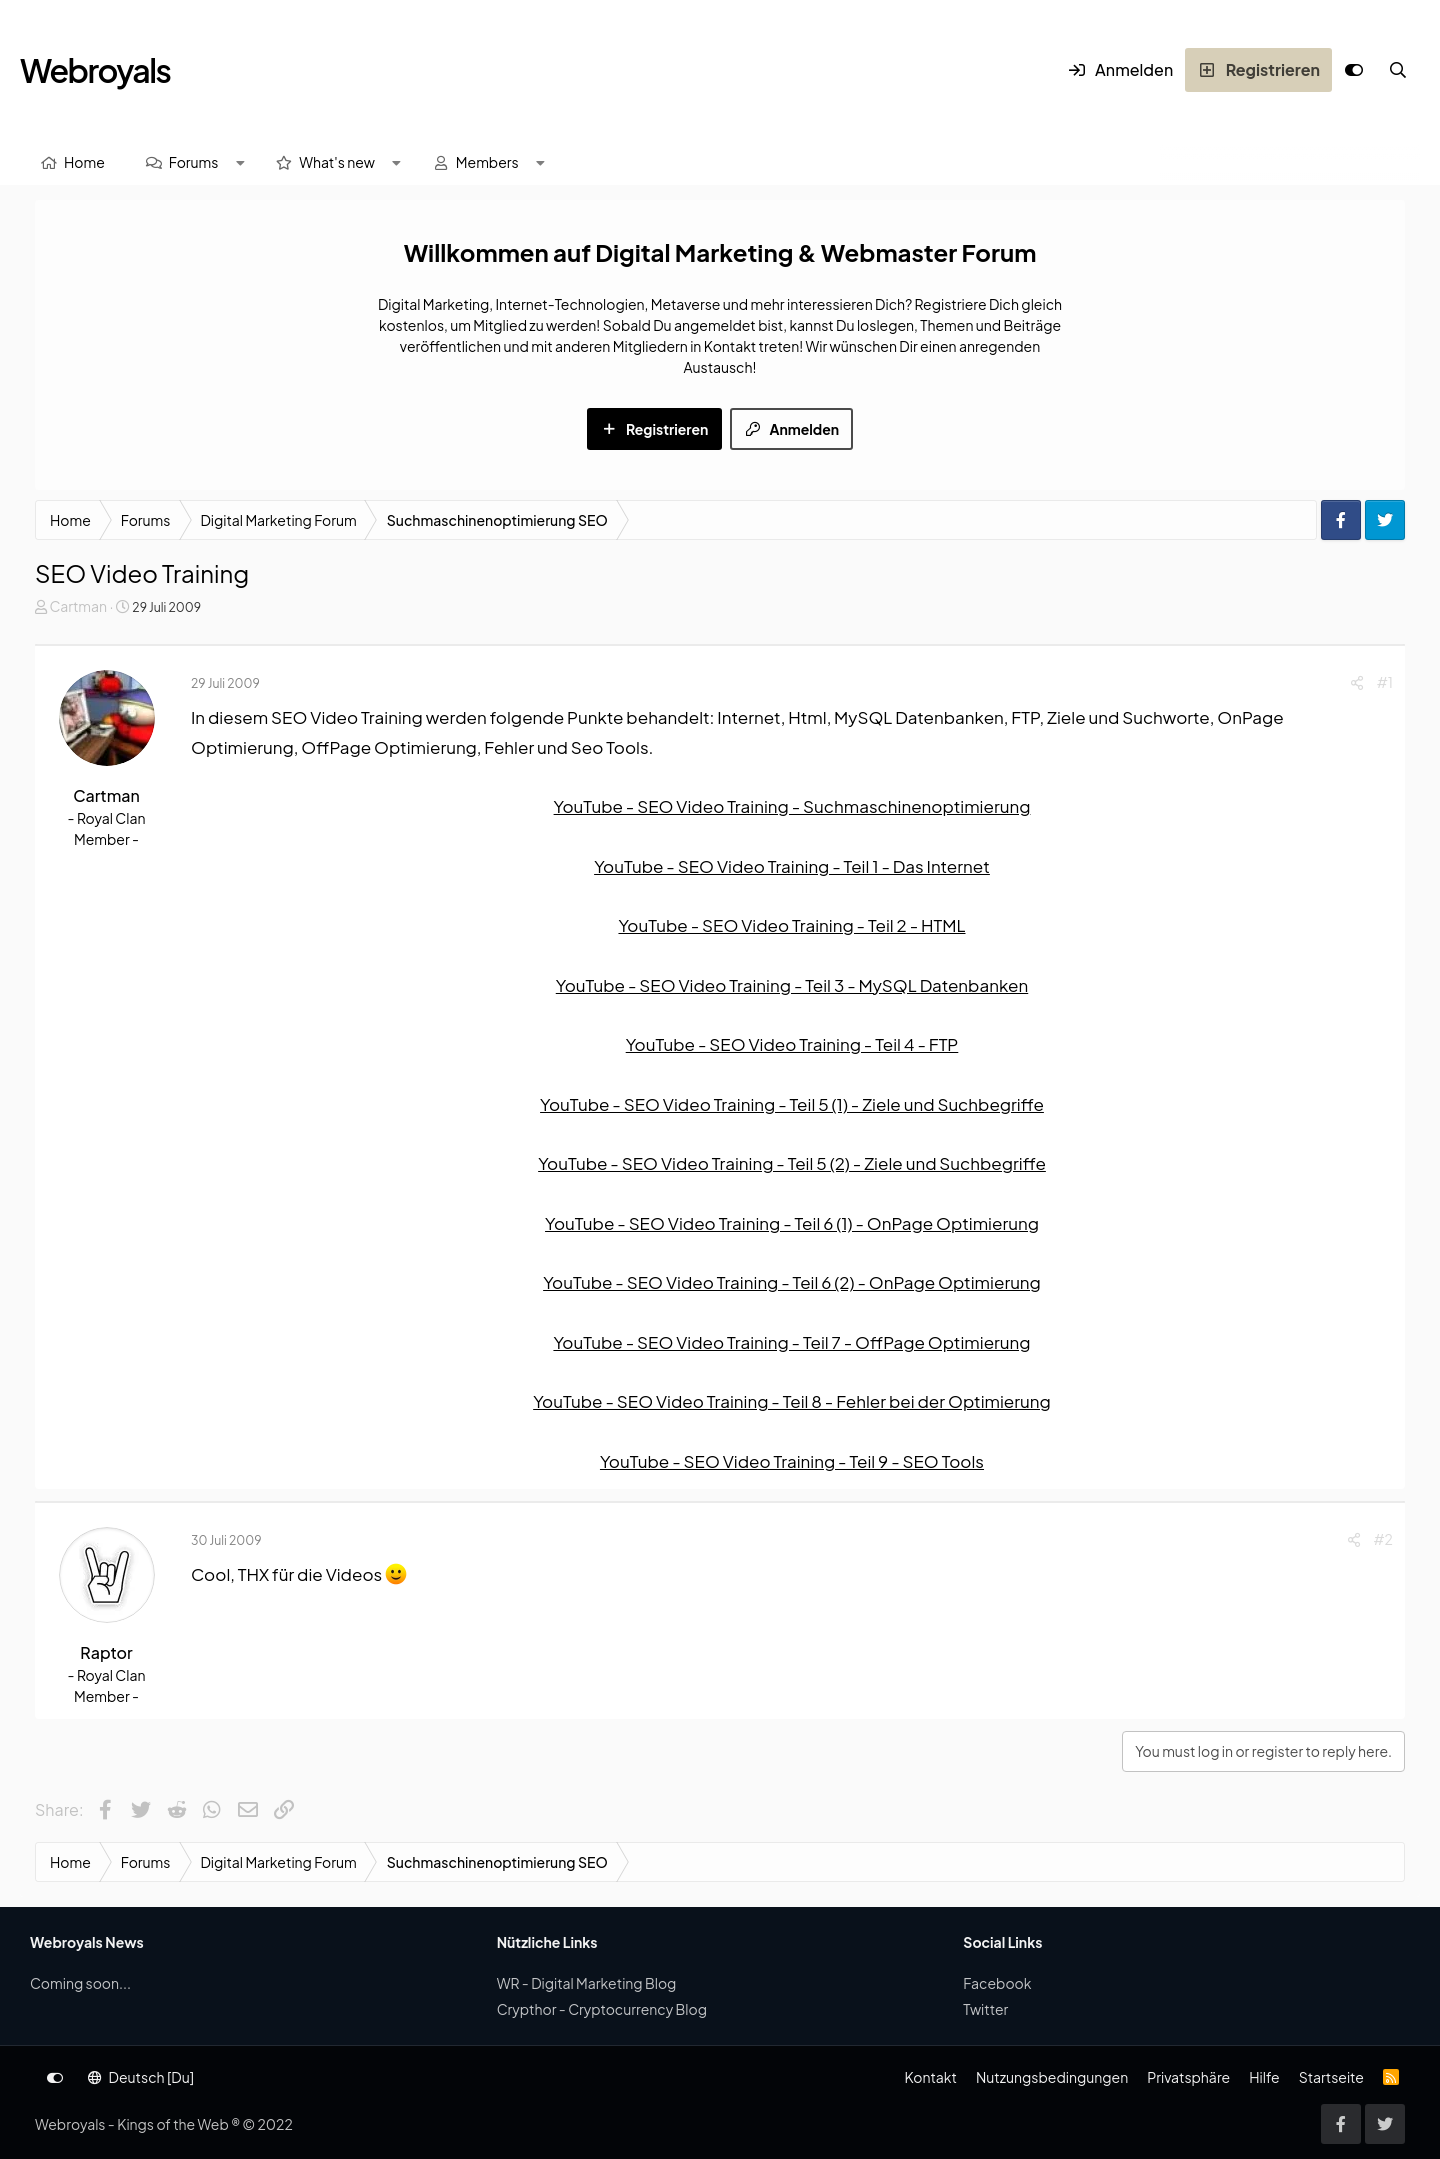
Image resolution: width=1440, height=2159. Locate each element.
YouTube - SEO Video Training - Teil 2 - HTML (791, 925)
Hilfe (1264, 2077)
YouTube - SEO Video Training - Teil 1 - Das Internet (792, 866)
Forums (194, 162)
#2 (1383, 1539)
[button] (240, 162)
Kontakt (930, 2077)
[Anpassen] (1354, 70)
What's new (337, 162)
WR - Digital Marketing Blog (587, 1983)
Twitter (985, 2009)
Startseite (1331, 2077)
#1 (1385, 682)
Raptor (106, 1652)
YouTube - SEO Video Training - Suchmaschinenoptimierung (792, 806)
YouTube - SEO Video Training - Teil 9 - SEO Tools (792, 1461)
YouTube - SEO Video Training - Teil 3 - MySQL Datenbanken (792, 985)
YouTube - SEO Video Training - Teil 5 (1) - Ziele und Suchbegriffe (792, 1104)
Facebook (997, 1983)
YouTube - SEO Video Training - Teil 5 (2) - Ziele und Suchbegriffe (792, 1163)
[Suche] (1398, 70)
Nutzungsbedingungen (1052, 2077)
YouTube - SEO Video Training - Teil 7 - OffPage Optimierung (791, 1342)
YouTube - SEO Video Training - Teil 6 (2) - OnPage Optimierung (792, 1282)
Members (487, 162)
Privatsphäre (1188, 2077)
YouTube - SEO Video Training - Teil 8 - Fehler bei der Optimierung (792, 1401)
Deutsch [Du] (141, 2077)
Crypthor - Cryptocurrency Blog (602, 2009)
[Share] (1357, 682)
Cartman (78, 606)
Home (84, 162)
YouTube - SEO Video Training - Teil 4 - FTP (792, 1044)
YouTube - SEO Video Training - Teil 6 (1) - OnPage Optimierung (792, 1223)
